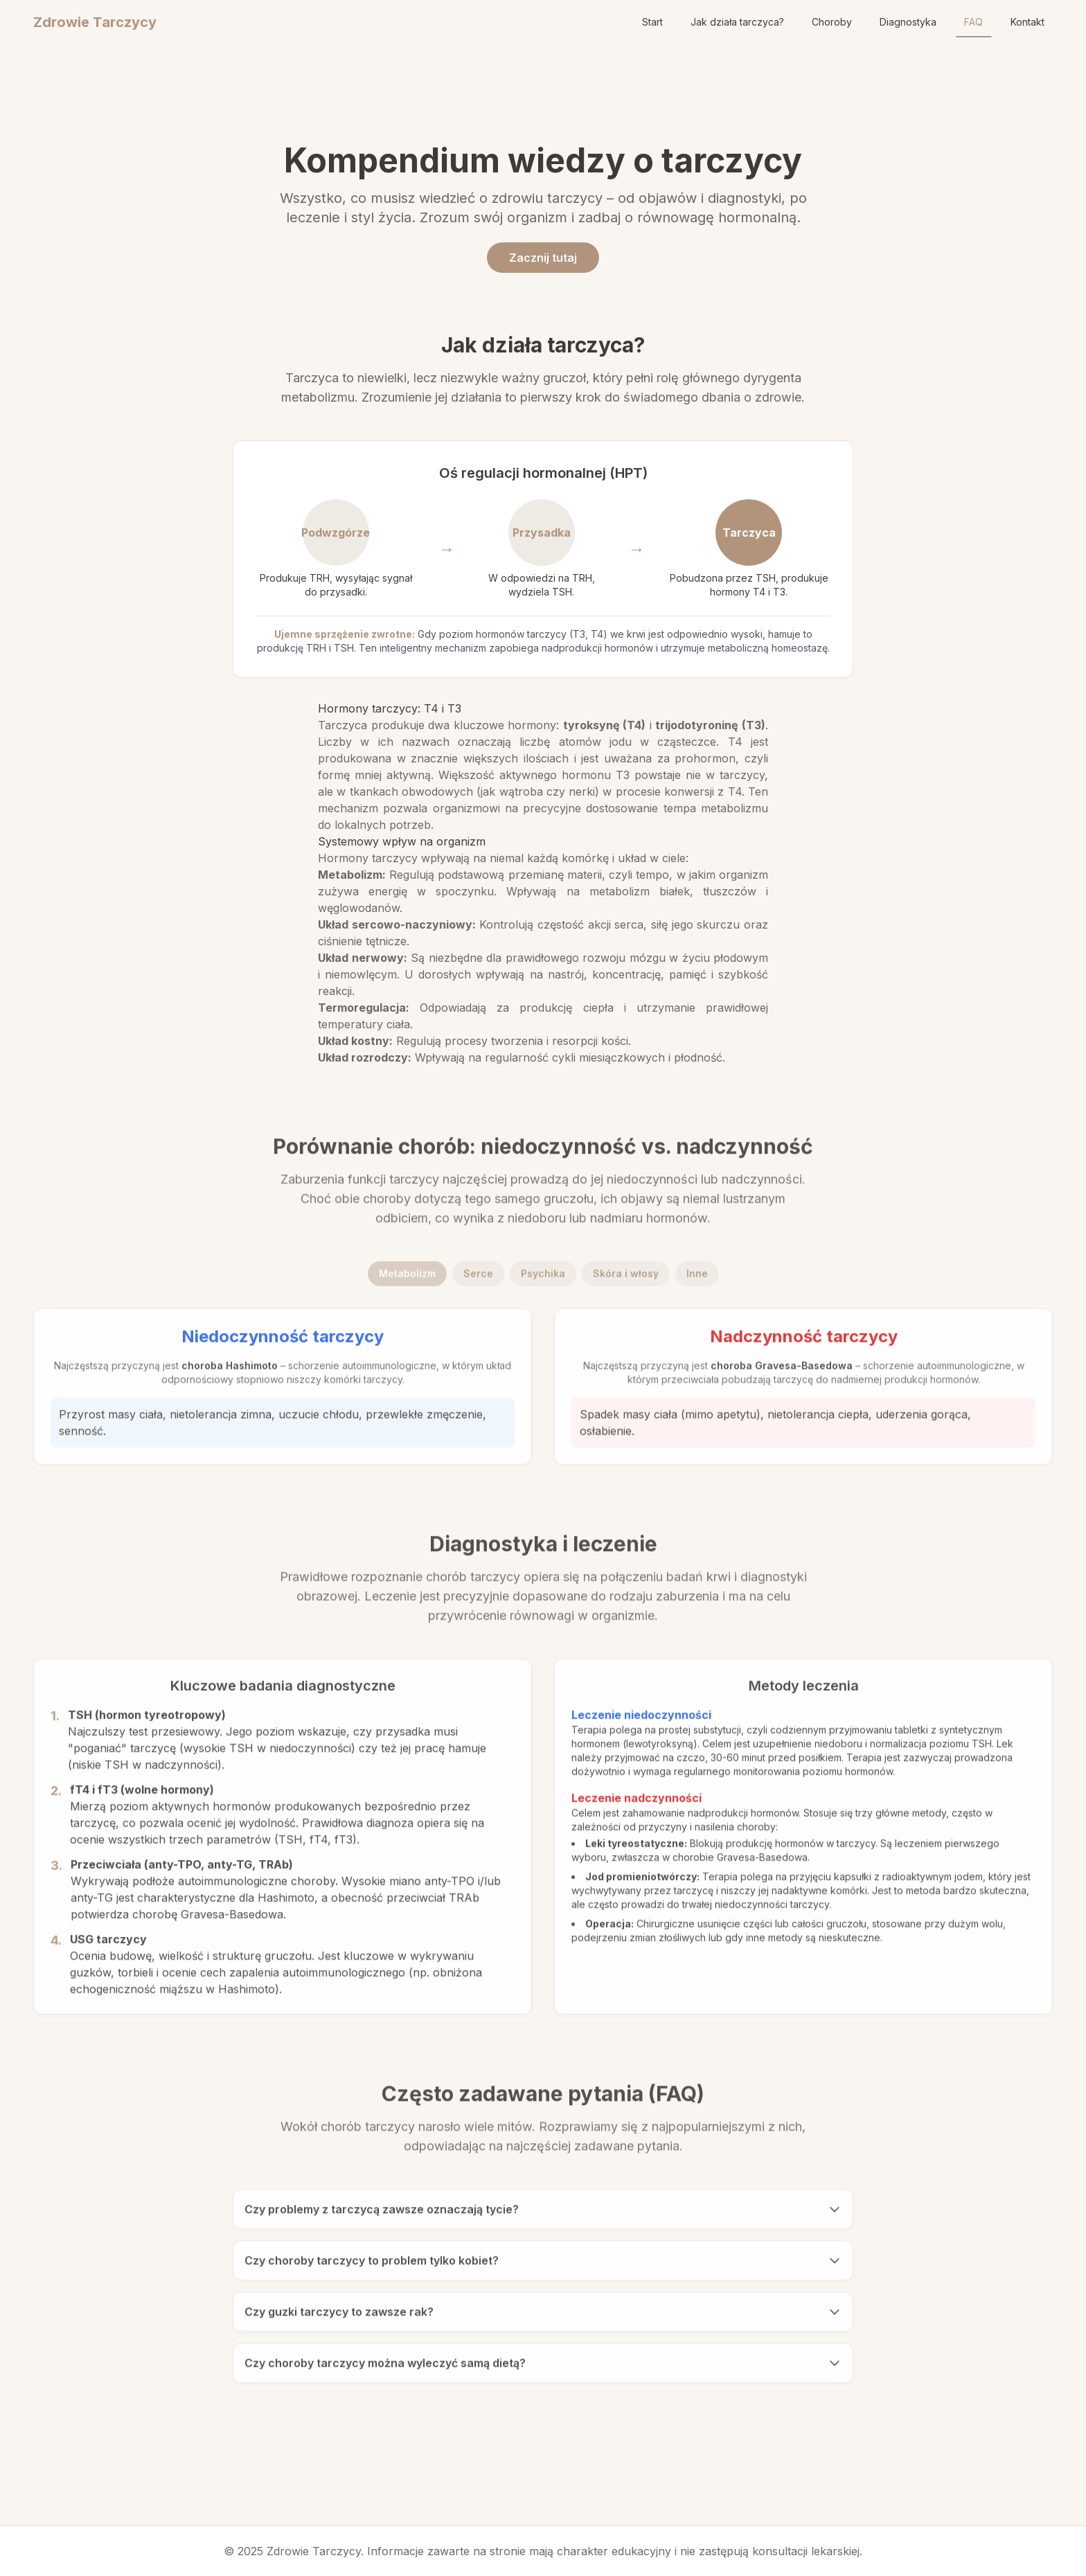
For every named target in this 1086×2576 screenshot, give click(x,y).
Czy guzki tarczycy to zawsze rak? (543, 2316)
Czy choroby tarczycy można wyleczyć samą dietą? (543, 2367)
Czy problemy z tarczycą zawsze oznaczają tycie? (543, 2214)
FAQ (973, 22)
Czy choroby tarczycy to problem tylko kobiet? (543, 2265)
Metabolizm (407, 1278)
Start (652, 22)
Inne (697, 1278)
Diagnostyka (908, 22)
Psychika (543, 1278)
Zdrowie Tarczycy (95, 22)
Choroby (832, 22)
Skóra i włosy (626, 1278)
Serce (478, 1278)
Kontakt (1027, 22)
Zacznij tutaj (543, 258)
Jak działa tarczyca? (737, 22)
